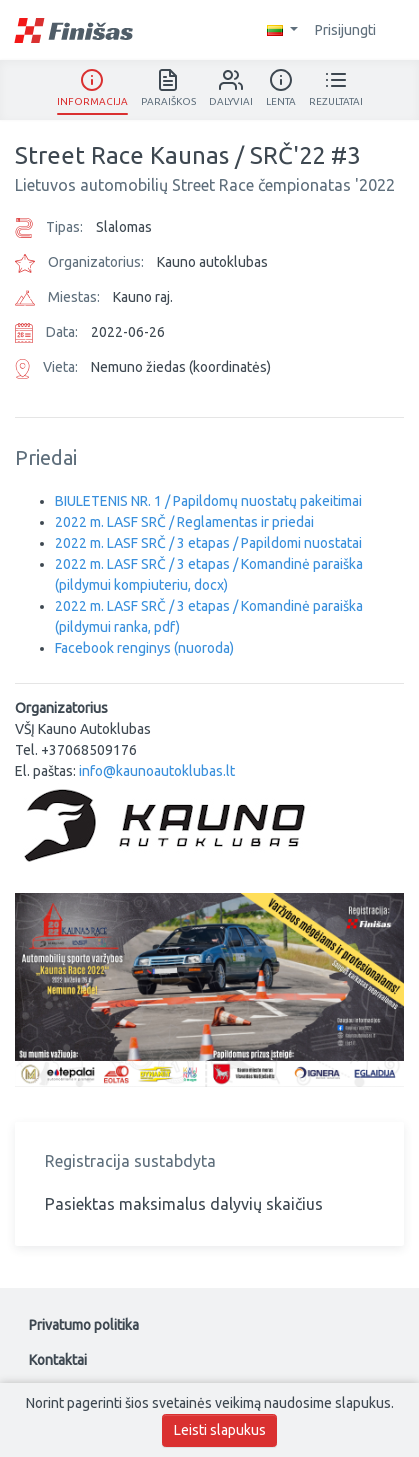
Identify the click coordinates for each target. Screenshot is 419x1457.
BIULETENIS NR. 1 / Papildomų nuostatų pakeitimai (208, 501)
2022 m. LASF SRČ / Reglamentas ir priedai (184, 522)
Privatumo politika (84, 1325)
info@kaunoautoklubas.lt (157, 771)
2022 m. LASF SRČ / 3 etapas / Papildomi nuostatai (208, 543)
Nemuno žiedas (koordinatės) (181, 367)
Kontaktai (58, 1360)
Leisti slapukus (220, 1430)
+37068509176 (89, 750)
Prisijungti (355, 30)
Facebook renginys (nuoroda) (144, 648)
